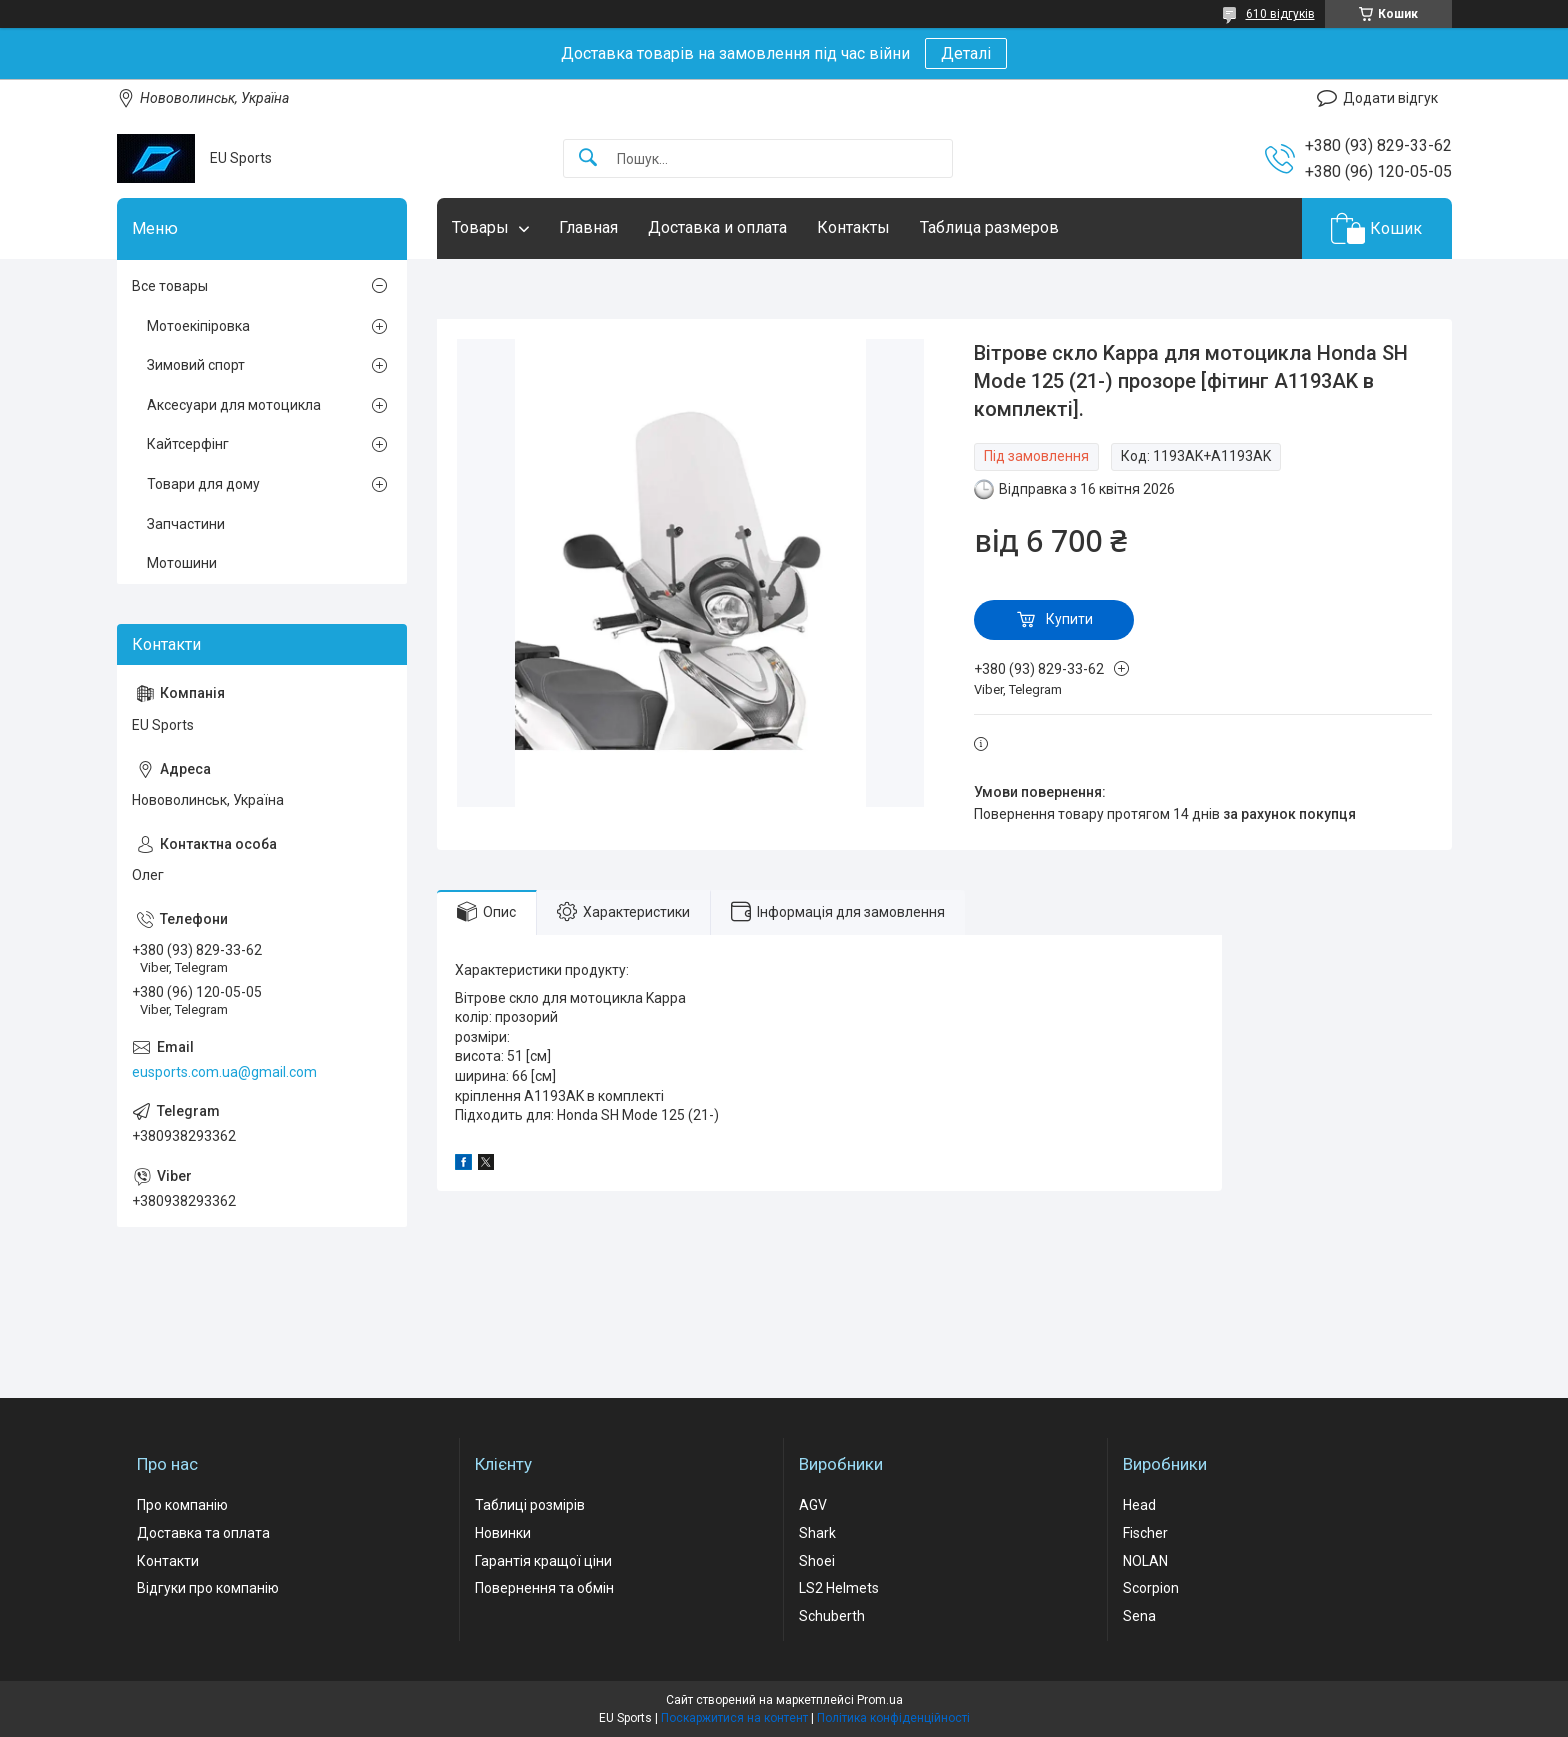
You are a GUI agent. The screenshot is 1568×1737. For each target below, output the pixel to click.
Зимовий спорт (196, 365)
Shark (817, 1533)
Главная (588, 227)
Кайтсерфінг (188, 444)
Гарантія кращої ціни (543, 1561)
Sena (1139, 1616)
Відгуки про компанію (208, 1588)
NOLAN (1145, 1561)
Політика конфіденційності (893, 1718)
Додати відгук (1390, 98)
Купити (1069, 619)
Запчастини (186, 524)
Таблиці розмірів (530, 1505)
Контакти (168, 1561)
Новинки (503, 1533)
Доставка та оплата (203, 1533)
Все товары (170, 286)
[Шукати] (588, 158)
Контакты (853, 227)
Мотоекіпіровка (198, 326)
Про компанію (182, 1505)
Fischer (1145, 1533)
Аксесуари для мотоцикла (234, 405)
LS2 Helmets (839, 1588)
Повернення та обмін (544, 1588)
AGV (813, 1505)
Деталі (966, 53)
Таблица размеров (989, 227)
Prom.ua (880, 1700)
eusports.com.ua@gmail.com (224, 1072)
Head (1139, 1505)
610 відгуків (1280, 14)
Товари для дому (203, 484)
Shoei (817, 1561)
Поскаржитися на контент (734, 1718)
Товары (480, 227)
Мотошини (182, 563)
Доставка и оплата (717, 227)
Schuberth (832, 1616)
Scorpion (1151, 1588)
